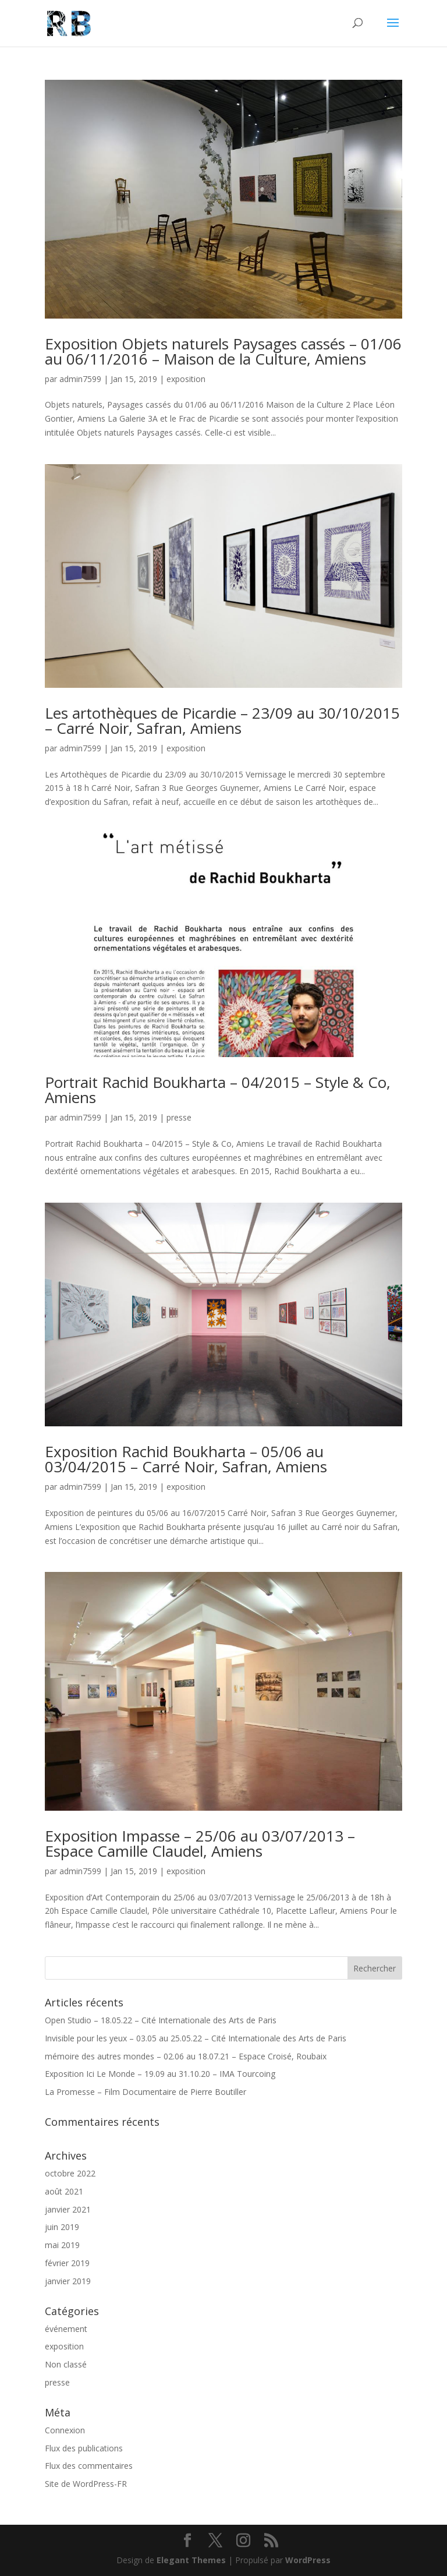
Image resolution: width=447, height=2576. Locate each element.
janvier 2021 (68, 2209)
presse (178, 1117)
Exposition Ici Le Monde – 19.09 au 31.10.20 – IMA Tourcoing (160, 2073)
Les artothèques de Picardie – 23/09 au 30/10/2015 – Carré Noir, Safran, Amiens (222, 720)
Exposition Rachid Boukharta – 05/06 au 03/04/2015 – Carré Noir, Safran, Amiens (186, 1459)
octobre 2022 (70, 2173)
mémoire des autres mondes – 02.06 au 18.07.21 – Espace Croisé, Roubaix (186, 2056)
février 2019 (67, 2262)
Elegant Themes (191, 2560)
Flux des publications (84, 2448)
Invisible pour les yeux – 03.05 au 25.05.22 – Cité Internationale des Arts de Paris (195, 2038)
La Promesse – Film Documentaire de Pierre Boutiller (145, 2091)
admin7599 (80, 378)
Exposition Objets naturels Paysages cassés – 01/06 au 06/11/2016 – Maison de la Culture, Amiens (223, 351)
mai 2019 (62, 2244)
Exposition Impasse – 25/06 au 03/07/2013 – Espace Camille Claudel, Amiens (200, 1843)
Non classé (66, 2364)
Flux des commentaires (89, 2465)
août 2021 (64, 2191)
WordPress (308, 2560)
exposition (185, 378)
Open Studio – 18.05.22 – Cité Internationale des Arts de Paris (160, 2020)
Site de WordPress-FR (86, 2483)
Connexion (65, 2430)
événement (66, 2328)
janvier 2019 (68, 2281)
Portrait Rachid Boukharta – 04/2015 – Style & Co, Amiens (218, 1090)
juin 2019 (62, 2226)
